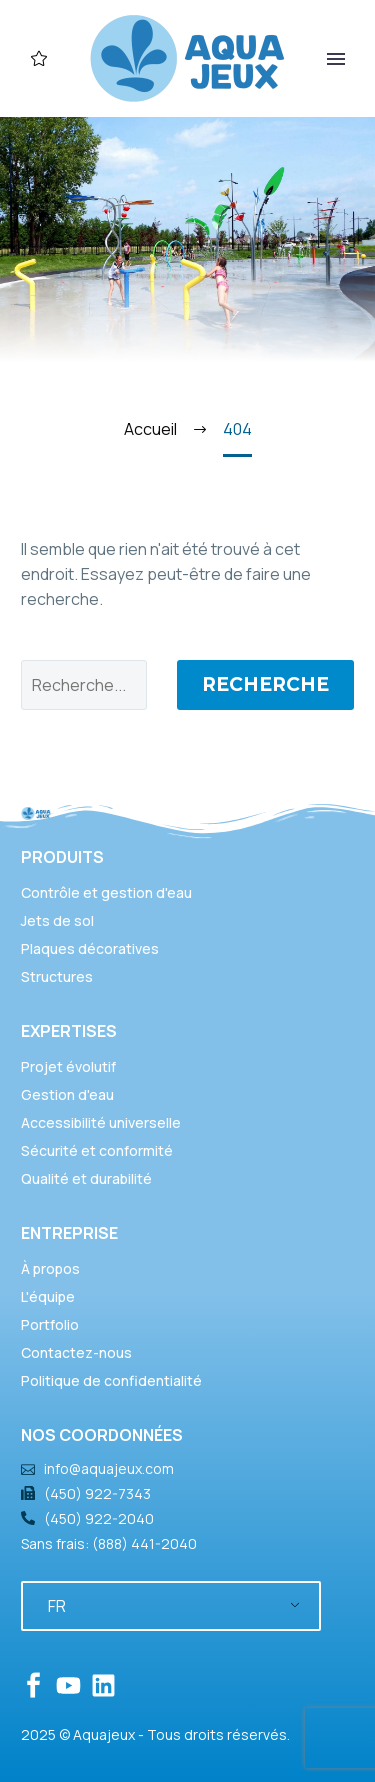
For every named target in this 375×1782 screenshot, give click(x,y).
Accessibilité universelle (101, 1122)
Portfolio (50, 1324)
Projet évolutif (68, 1066)
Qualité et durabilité (86, 1178)
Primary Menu (336, 59)
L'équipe (48, 1296)
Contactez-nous (76, 1352)
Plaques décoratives (90, 948)
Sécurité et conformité (97, 1150)
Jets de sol (57, 920)
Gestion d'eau (67, 1094)
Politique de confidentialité (111, 1380)
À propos (50, 1268)
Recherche (265, 684)
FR (57, 1606)
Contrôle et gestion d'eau (106, 892)
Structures (57, 976)
